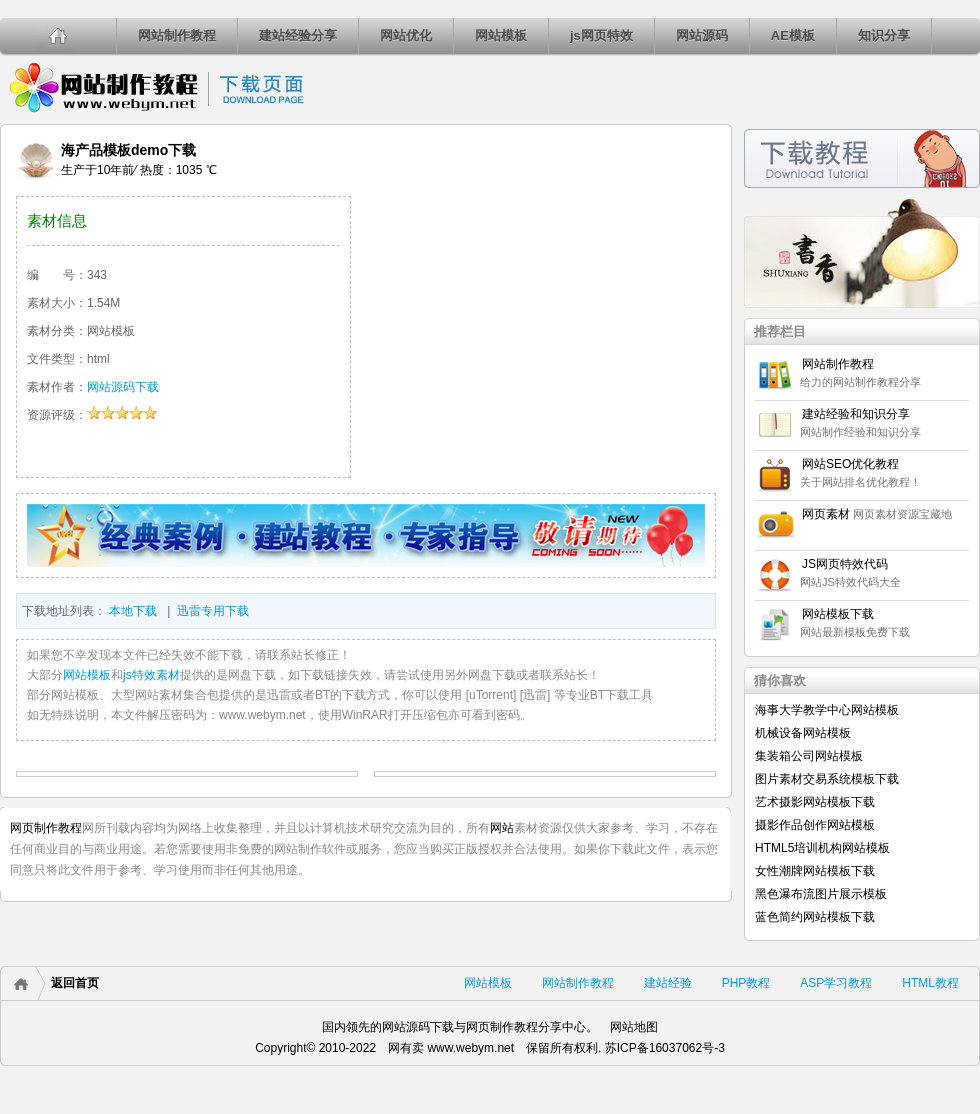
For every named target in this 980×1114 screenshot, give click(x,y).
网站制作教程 (177, 35)
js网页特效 (601, 35)
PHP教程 (746, 983)
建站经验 (668, 983)
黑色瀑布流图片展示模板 (821, 894)
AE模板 (793, 35)
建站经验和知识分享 (856, 414)
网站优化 (406, 35)
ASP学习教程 (836, 983)
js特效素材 (151, 675)
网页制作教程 (46, 828)
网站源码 (702, 35)
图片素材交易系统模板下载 (827, 779)
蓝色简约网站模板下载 (815, 917)
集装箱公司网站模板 (809, 756)
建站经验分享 (298, 35)
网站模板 (501, 35)
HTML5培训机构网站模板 (822, 848)
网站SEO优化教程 (850, 464)
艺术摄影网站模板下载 (815, 802)
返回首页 (75, 983)
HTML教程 (930, 983)
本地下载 (133, 611)
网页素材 (826, 514)
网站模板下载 (838, 614)
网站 (502, 828)
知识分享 (884, 35)
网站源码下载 (123, 387)
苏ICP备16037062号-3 (665, 1048)
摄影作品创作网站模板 (815, 825)
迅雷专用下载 (213, 611)
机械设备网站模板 (803, 733)
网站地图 (634, 1027)
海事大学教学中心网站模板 (827, 710)
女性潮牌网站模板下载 (815, 871)
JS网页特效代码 (845, 564)
